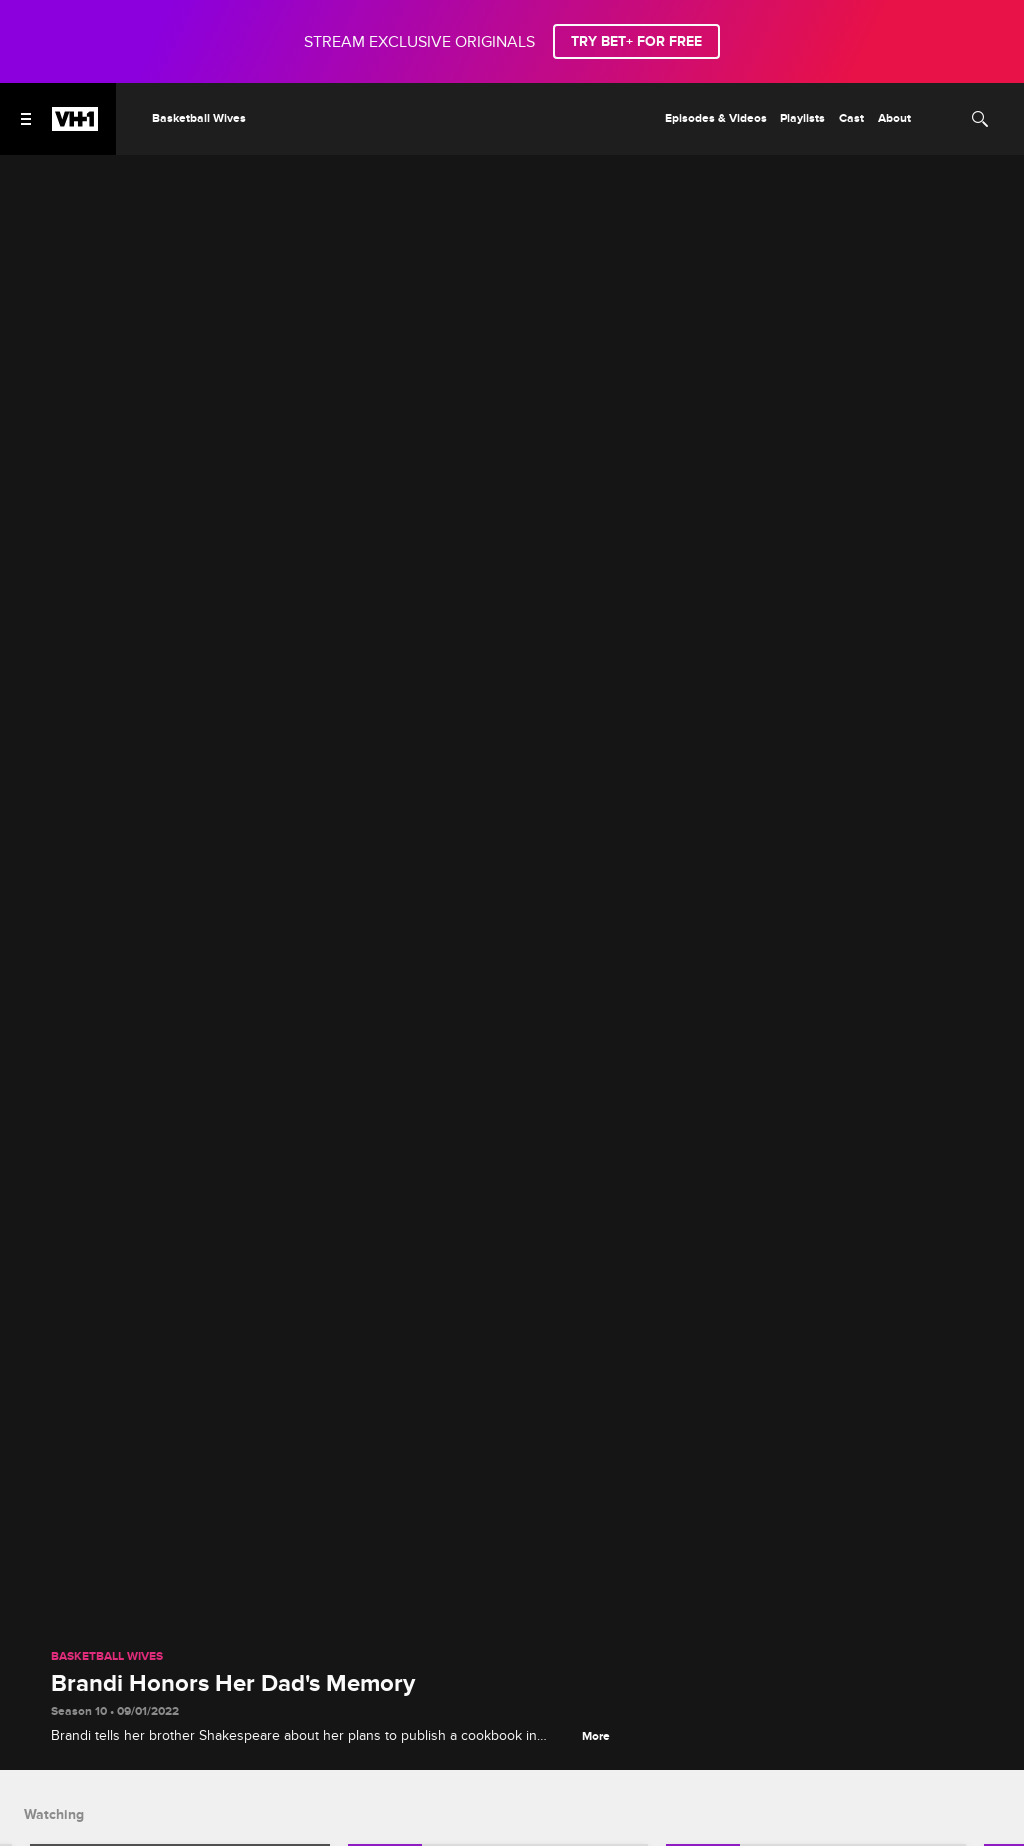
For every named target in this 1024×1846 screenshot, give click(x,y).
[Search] (980, 119)
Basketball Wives (107, 1657)
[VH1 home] (75, 126)
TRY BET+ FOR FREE (636, 41)
